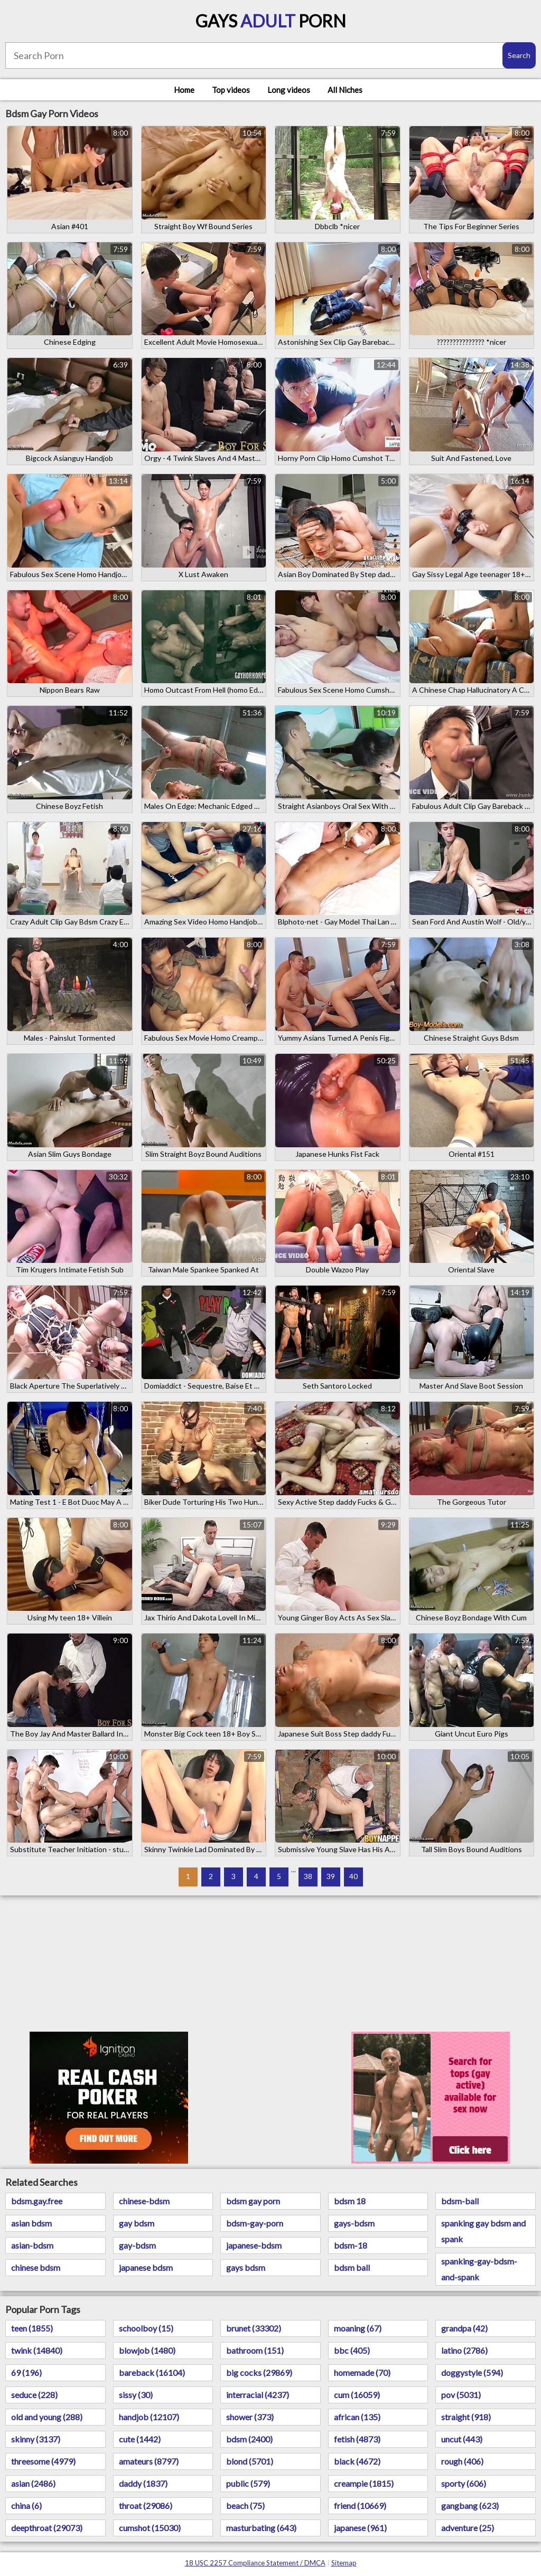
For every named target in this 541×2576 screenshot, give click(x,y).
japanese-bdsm (254, 2245)
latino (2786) (464, 2350)
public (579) (248, 2483)
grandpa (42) (464, 2328)
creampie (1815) (364, 2483)
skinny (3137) (35, 2439)
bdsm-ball (460, 2201)
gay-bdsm (137, 2245)
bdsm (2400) (249, 2439)
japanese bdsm (146, 2267)
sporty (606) (463, 2483)
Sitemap (344, 2563)
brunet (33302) (253, 2328)
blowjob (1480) (147, 2350)
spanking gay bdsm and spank (483, 2231)
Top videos (231, 90)
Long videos (288, 90)
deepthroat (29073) (46, 2528)
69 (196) (26, 2372)
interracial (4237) (257, 2395)
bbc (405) (352, 2350)
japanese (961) (360, 2528)
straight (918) (466, 2417)
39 (331, 1876)
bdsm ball (352, 2267)
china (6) (26, 2505)
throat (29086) (145, 2505)
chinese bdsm (35, 2267)
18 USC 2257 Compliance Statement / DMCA (255, 2563)
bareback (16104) (152, 2372)
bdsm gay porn (253, 2201)
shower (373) (250, 2417)
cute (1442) (140, 2439)
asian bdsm (31, 2223)
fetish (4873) (357, 2439)
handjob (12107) (149, 2417)
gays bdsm (245, 2267)
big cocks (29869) (259, 2372)
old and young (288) (46, 2417)
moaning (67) (357, 2328)
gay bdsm (136, 2223)
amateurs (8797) (149, 2461)
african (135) (357, 2417)
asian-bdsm (32, 2245)
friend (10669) (360, 2505)
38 (308, 1876)
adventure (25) (467, 2528)
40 (353, 1876)
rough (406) (462, 2461)
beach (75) (245, 2505)
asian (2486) (33, 2483)
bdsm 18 (350, 2201)
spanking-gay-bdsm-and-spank (479, 2269)
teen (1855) (32, 2328)
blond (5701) (249, 2461)
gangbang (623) (470, 2505)
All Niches (345, 90)
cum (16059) (357, 2395)
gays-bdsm (354, 2223)
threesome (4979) (43, 2461)
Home (184, 90)
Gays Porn (270, 21)
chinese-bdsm (144, 2201)
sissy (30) (136, 2395)
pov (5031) (461, 2395)
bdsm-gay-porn (254, 2223)
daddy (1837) (143, 2483)
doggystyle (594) (472, 2372)
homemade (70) (362, 2372)
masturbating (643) (261, 2528)
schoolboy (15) (146, 2328)
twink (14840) (36, 2350)
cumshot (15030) (150, 2528)
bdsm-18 (350, 2245)
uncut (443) (461, 2439)
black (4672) (357, 2461)
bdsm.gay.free (36, 2201)
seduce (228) (34, 2395)
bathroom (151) (255, 2350)
